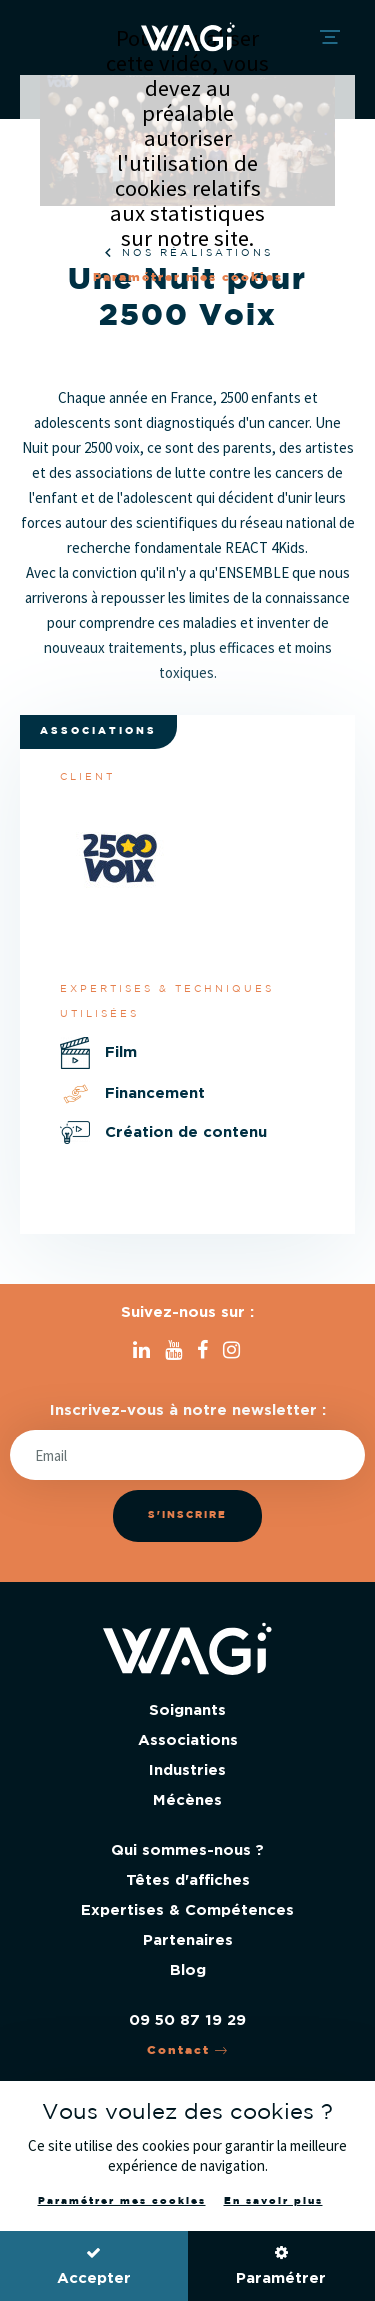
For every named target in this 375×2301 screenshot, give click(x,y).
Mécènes (187, 1800)
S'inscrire (187, 1515)
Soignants (187, 1710)
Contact (188, 2050)
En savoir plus (273, 2201)
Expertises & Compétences (187, 1910)
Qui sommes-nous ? (187, 1850)
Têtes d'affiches (188, 1880)
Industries (187, 1770)
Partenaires (188, 1940)
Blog (188, 1970)
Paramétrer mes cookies (188, 277)
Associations (188, 1740)
